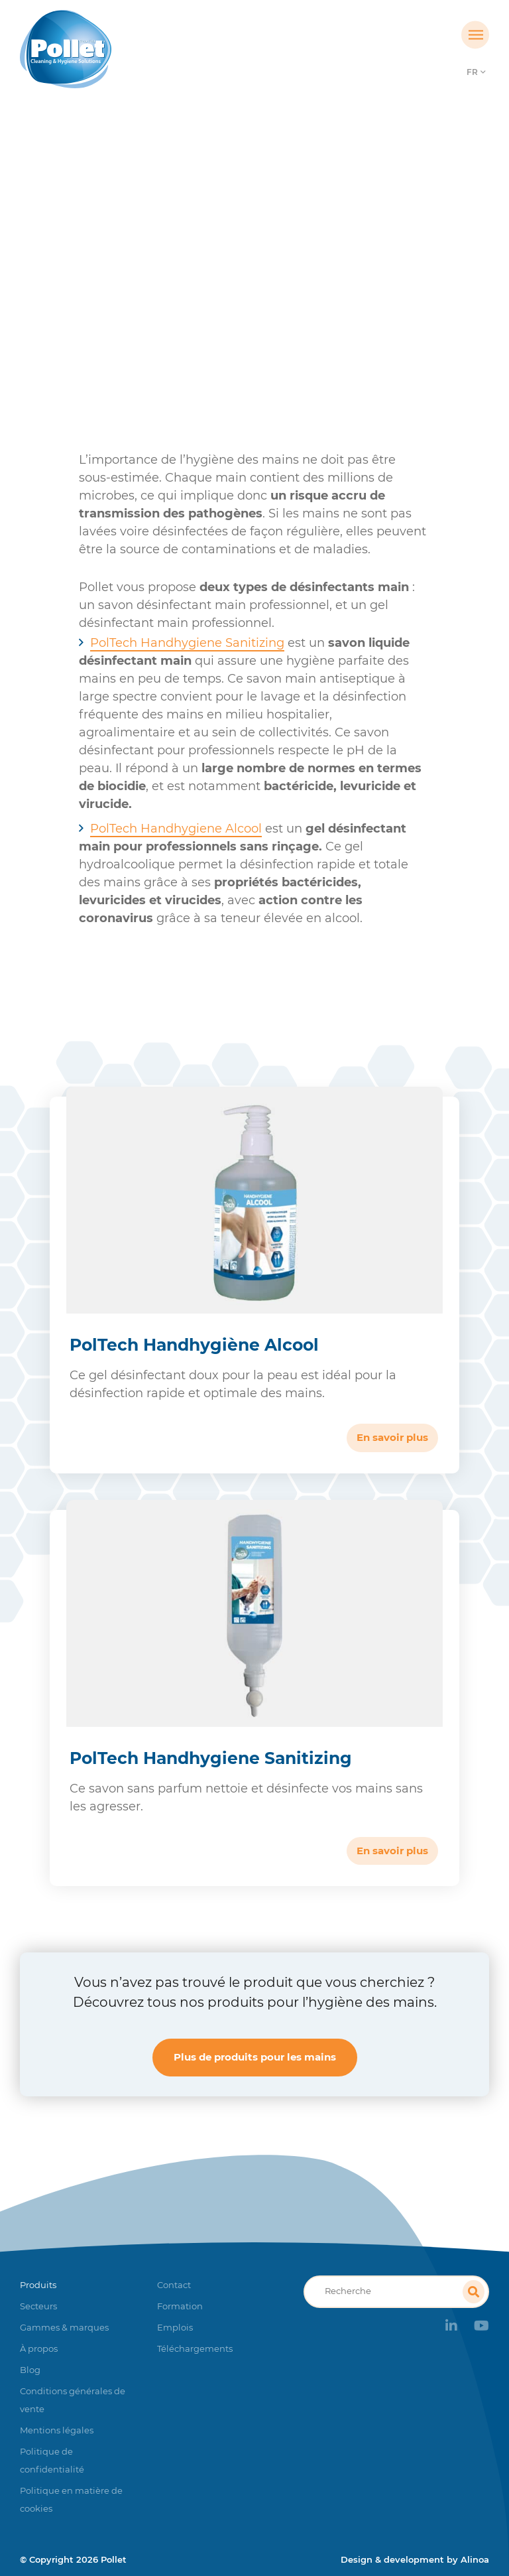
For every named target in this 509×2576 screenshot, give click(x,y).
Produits (159, 268)
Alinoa (475, 2559)
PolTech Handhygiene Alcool (176, 828)
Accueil (103, 268)
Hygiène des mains (245, 268)
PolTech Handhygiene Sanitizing (187, 643)
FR (472, 72)
